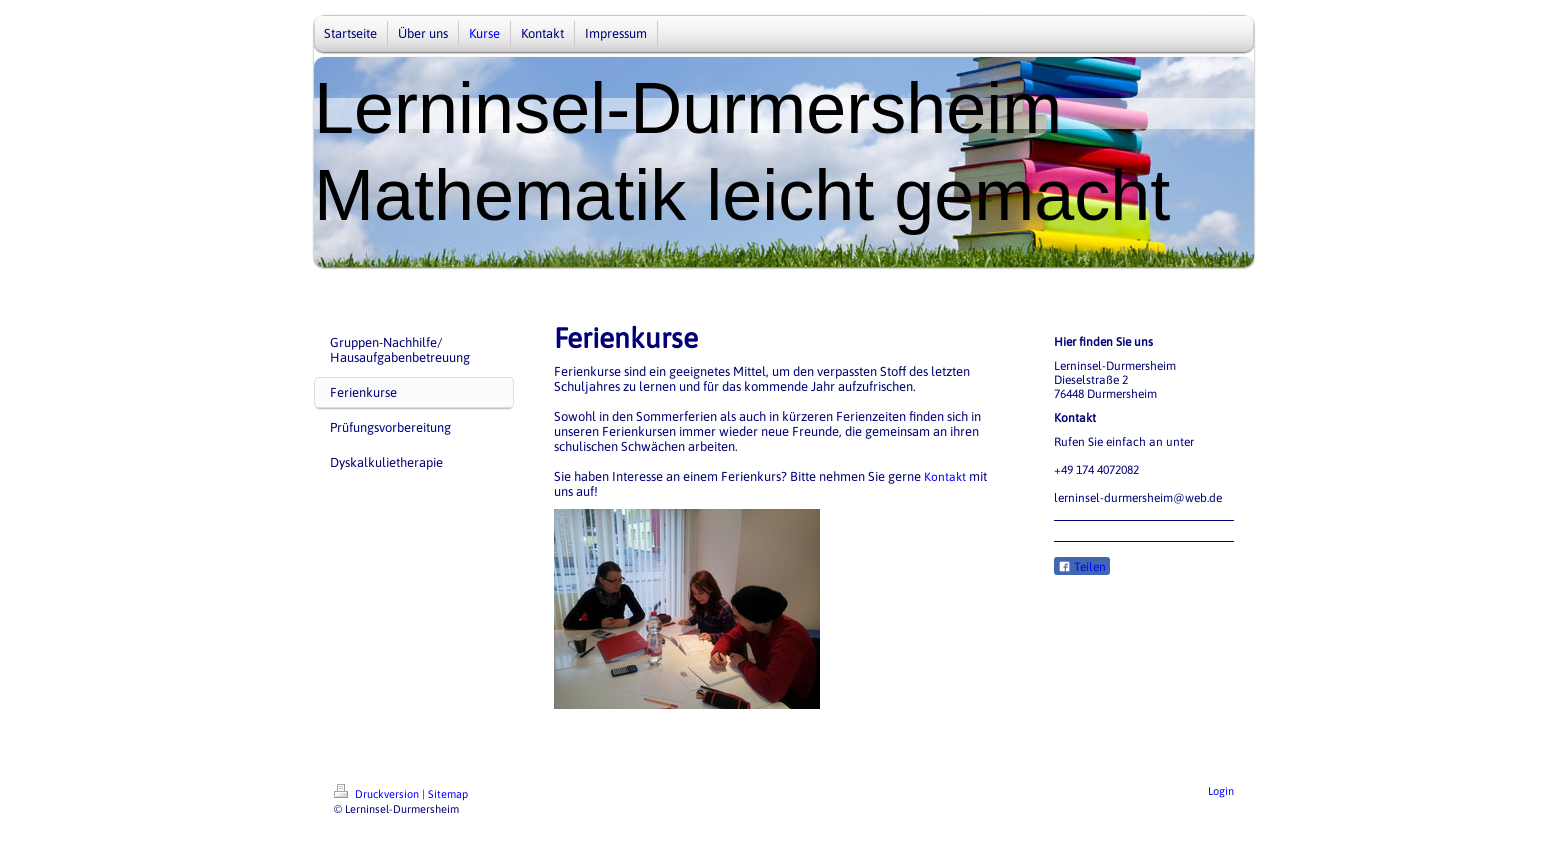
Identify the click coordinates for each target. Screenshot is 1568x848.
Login (1221, 791)
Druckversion (378, 794)
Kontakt (945, 477)
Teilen (1082, 567)
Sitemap (448, 794)
